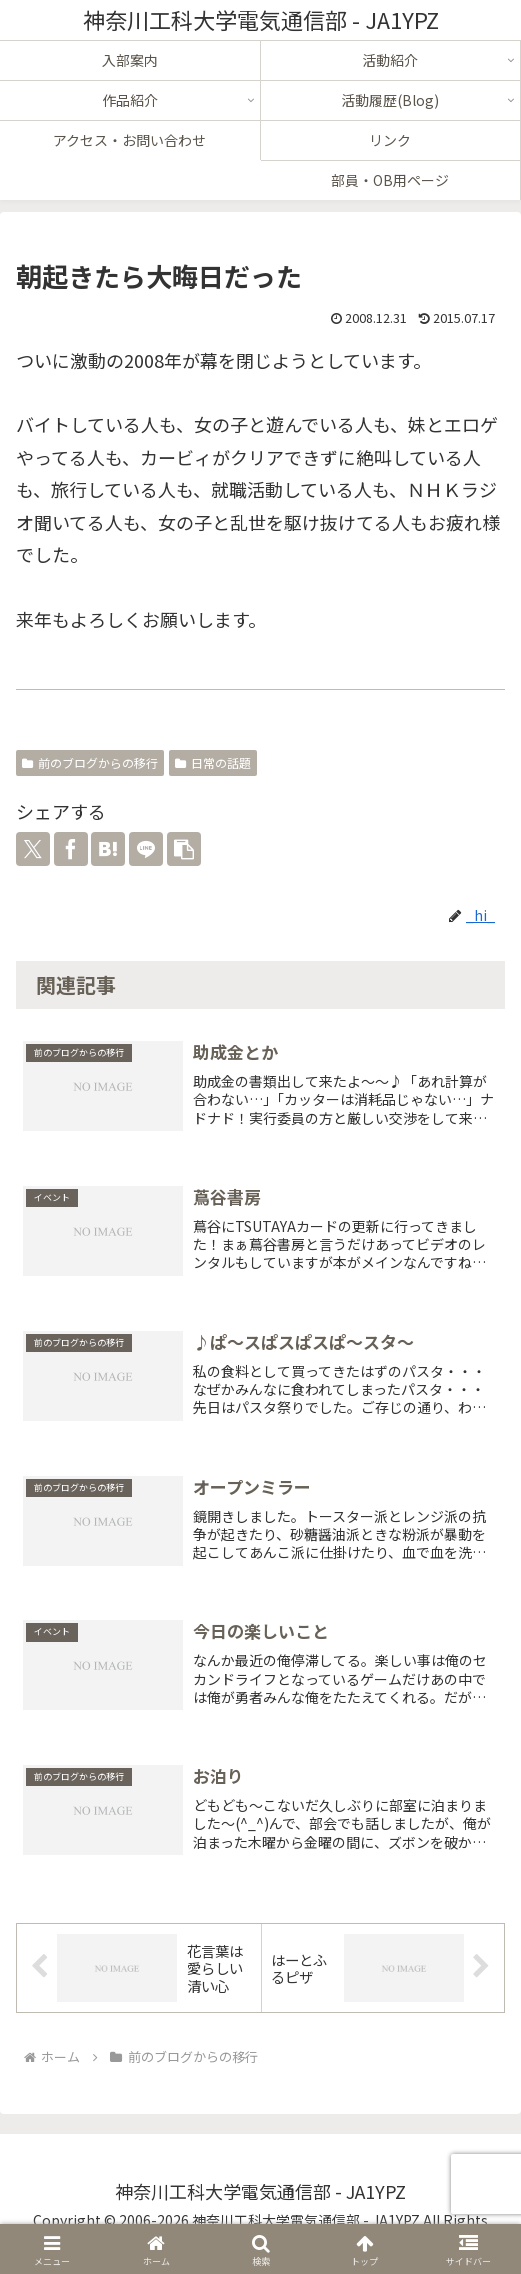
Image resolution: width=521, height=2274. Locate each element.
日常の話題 (213, 762)
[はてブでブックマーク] (108, 849)
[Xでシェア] (33, 849)
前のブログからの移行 (90, 762)
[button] (184, 849)
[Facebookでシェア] (71, 849)
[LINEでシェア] (146, 849)
